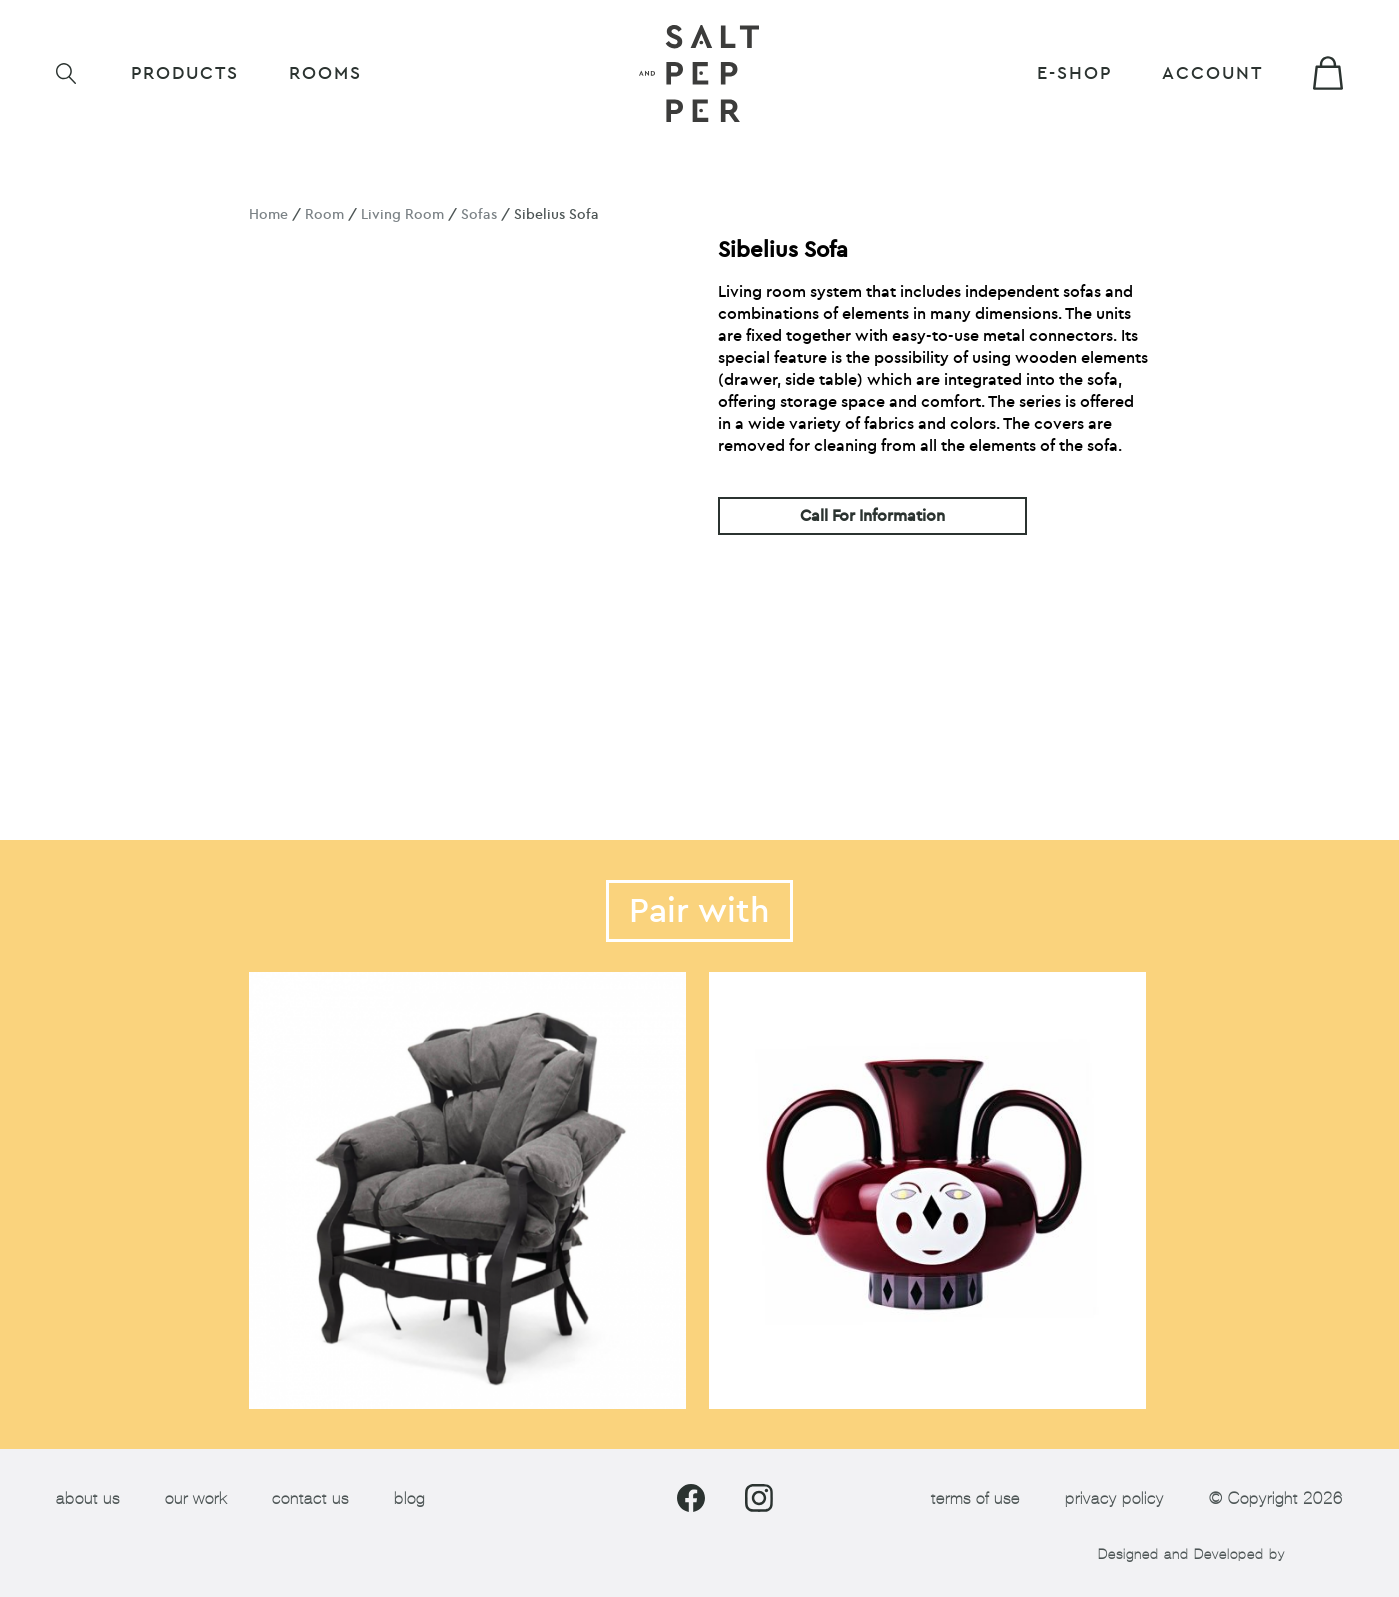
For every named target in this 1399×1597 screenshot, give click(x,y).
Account (1212, 73)
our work (196, 1498)
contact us (310, 1498)
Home (268, 214)
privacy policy (1114, 1498)
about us (88, 1498)
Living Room (402, 214)
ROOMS (325, 73)
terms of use (975, 1498)
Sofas (479, 214)
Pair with (699, 911)
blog (409, 1498)
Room (324, 214)
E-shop (1074, 73)
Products (185, 73)
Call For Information (872, 516)
